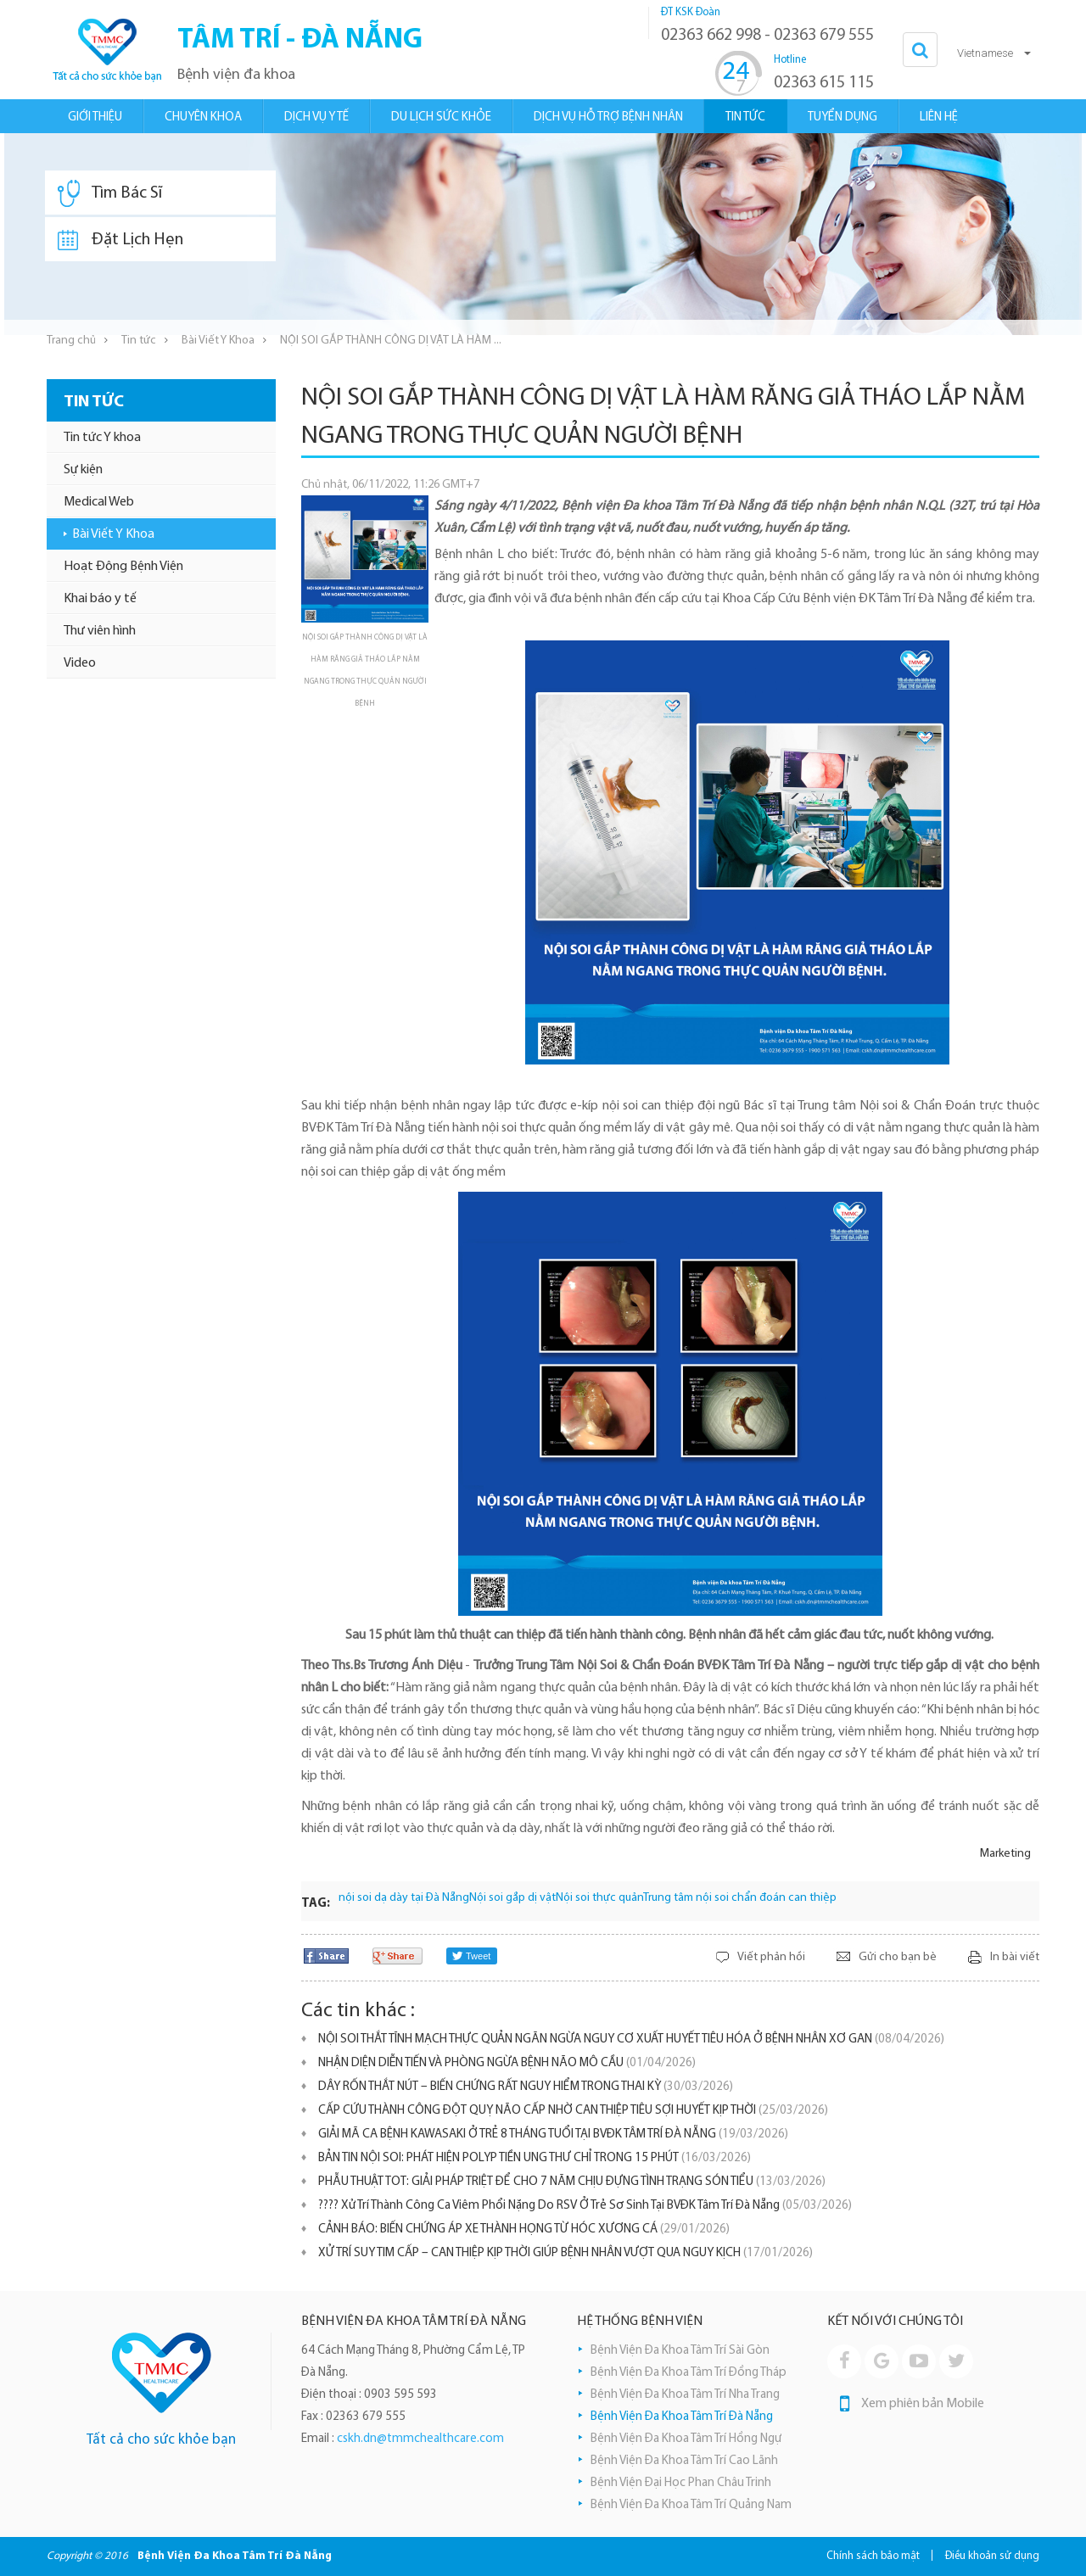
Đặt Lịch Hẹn (120, 240)
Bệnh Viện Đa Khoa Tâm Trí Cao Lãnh (684, 2461)
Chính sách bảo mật (873, 2556)
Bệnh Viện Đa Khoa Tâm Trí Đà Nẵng (682, 2417)
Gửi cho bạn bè (898, 1957)
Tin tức (138, 340)
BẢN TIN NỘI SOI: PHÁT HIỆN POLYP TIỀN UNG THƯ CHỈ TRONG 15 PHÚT (534, 2158)
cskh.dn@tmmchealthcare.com (420, 2439)
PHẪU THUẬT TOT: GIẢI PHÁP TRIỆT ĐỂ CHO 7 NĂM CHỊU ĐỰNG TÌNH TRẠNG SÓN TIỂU (572, 2182)
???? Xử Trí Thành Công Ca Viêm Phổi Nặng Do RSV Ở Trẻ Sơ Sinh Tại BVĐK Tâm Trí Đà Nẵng (585, 2205)
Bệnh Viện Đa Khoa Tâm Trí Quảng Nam (691, 2505)
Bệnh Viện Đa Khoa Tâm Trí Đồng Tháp (689, 2372)
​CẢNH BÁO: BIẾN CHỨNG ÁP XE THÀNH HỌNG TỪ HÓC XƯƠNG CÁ (524, 2229)
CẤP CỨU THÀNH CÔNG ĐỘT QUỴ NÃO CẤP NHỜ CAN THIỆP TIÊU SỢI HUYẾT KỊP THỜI (573, 2110)
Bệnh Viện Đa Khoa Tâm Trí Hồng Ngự (686, 2439)
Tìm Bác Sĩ (110, 193)
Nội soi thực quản (599, 1897)
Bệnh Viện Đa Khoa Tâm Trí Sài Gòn (680, 2350)
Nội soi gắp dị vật (512, 1897)
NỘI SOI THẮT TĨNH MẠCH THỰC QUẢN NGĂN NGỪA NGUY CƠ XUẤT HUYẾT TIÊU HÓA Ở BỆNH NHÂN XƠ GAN (631, 2039)
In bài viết (1014, 1957)
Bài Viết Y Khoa (218, 340)
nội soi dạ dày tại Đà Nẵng (404, 1897)
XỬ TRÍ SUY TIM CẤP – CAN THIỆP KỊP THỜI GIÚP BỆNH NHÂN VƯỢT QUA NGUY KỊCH (565, 2253)
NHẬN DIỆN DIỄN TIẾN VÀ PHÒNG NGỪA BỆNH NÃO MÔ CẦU (507, 2063)
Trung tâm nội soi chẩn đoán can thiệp (740, 1897)
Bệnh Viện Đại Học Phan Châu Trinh (681, 2483)
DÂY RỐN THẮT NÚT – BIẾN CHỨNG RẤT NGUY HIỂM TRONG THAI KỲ (525, 2087)
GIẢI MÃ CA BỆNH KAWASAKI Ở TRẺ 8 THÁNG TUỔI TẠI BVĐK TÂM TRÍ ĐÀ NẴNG (553, 2134)
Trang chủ (71, 340)
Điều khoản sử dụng (992, 2556)
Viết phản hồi (771, 1957)
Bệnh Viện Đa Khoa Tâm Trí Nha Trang (685, 2395)
